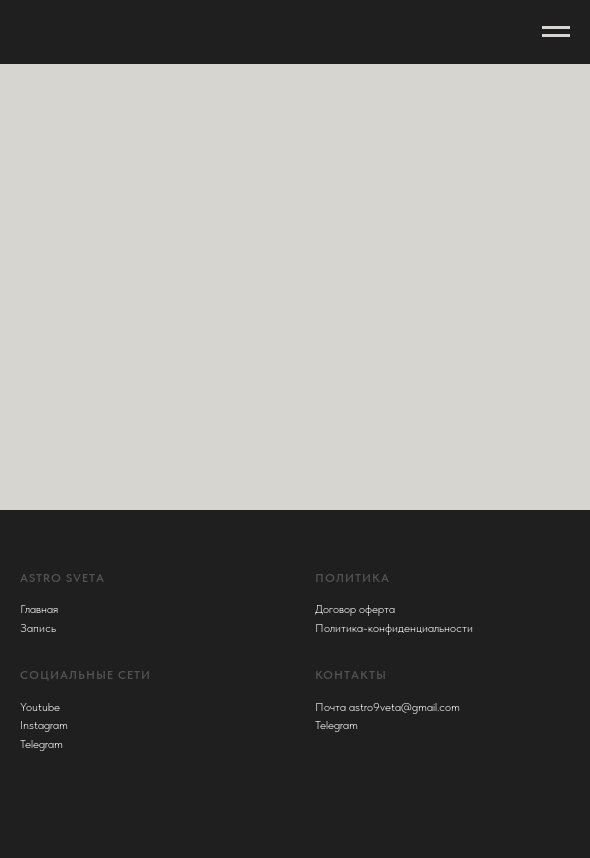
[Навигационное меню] (556, 32)
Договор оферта (355, 609)
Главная (39, 609)
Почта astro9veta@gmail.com (387, 707)
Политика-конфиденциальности (394, 628)
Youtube (40, 707)
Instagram (44, 725)
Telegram (41, 744)
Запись (38, 628)
